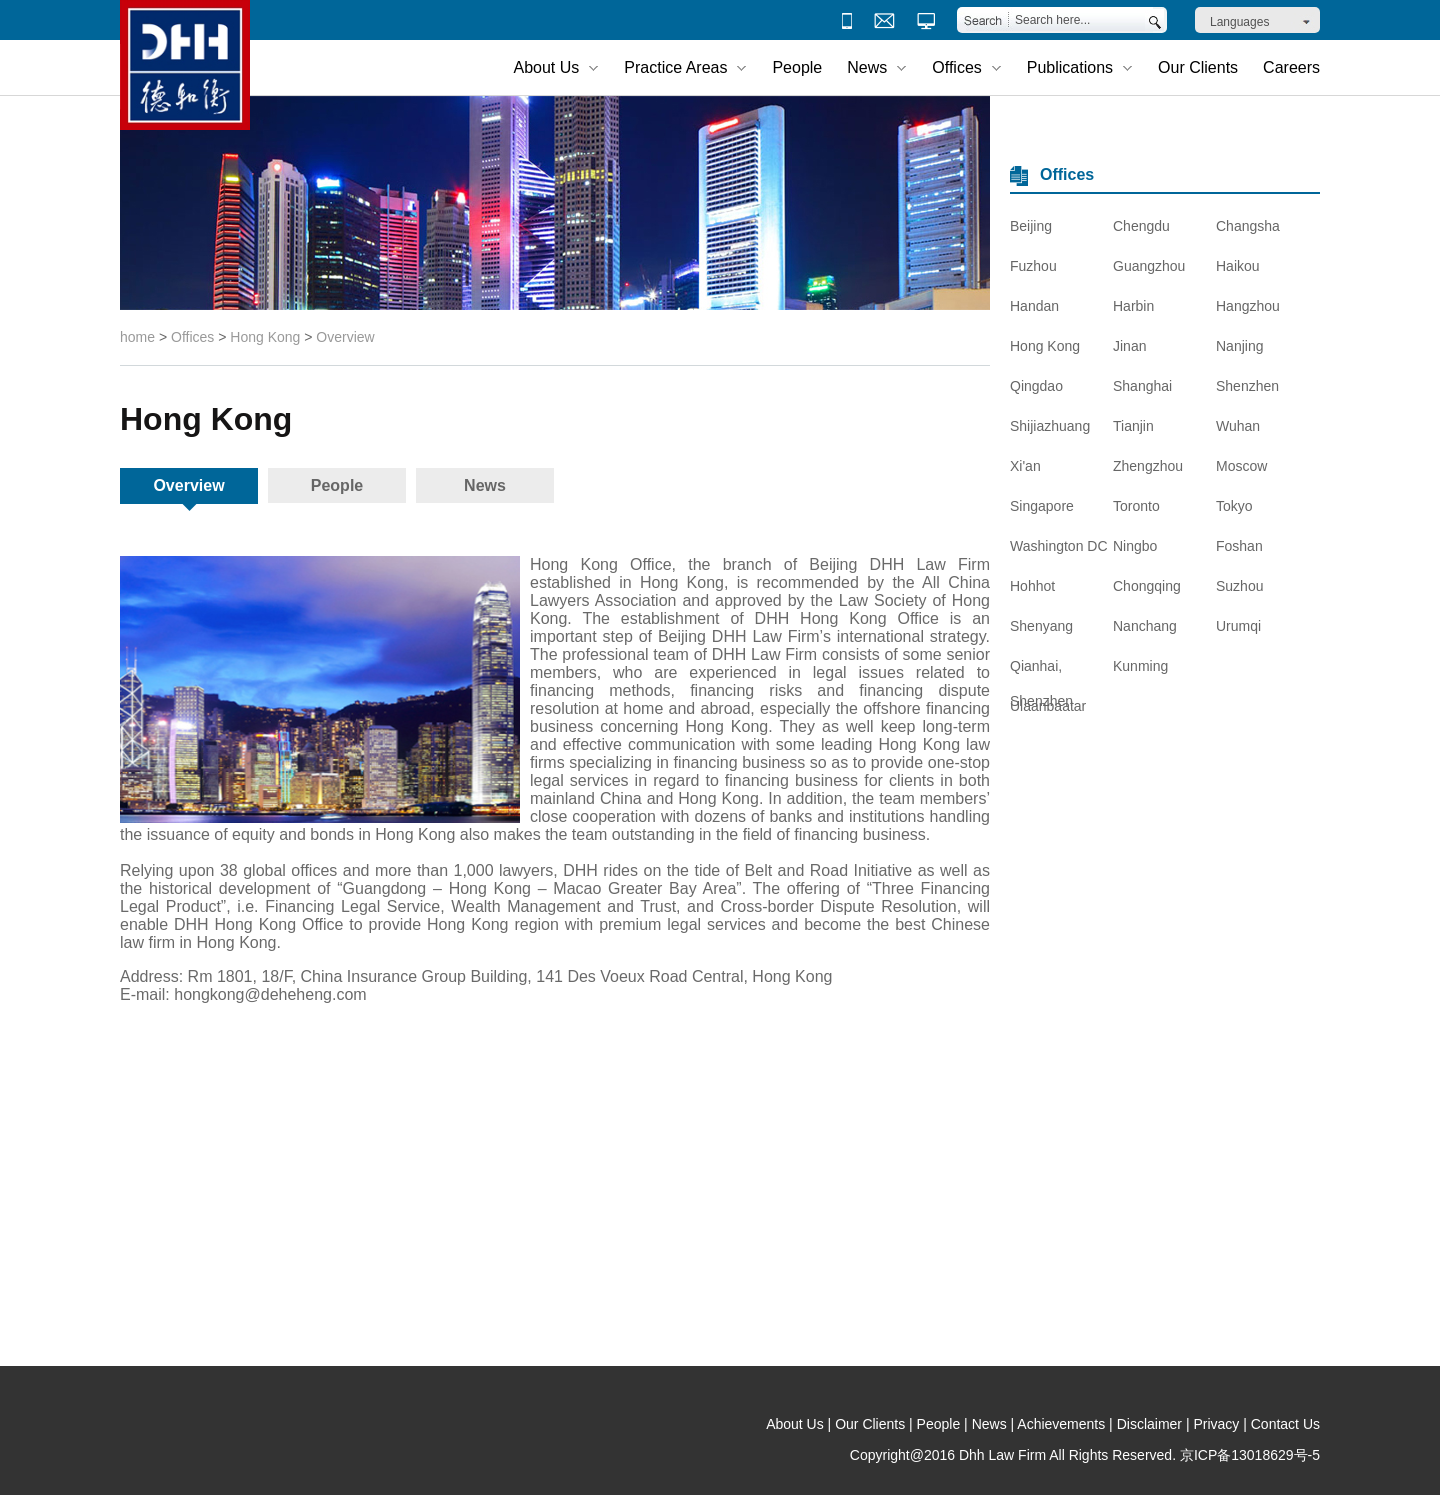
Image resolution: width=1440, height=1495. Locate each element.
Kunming (1140, 666)
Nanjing (1239, 346)
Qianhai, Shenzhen (1041, 671)
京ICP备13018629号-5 (1250, 1455)
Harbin (1133, 306)
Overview (345, 337)
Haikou (1238, 266)
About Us (795, 1424)
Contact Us (1285, 1424)
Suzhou (1239, 586)
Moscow (1241, 466)
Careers (1291, 67)
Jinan (1129, 346)
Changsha (1248, 226)
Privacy (1216, 1424)
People (797, 67)
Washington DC (1059, 546)
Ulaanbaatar (1048, 706)
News (485, 485)
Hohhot (1032, 586)
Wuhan (1238, 426)
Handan (1034, 306)
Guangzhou (1149, 266)
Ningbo (1135, 546)
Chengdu (1141, 226)
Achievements (1061, 1424)
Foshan (1239, 546)
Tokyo (1234, 506)
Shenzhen (1247, 386)
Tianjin (1133, 426)
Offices (192, 337)
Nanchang (1145, 626)
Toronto (1136, 506)
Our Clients (1198, 67)
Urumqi (1238, 626)
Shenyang (1041, 626)
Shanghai (1142, 386)
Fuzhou (1033, 266)
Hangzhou (1248, 306)
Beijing (1031, 226)
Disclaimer (1149, 1424)
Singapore (1042, 506)
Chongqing (1147, 586)
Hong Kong (265, 337)
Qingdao (1036, 386)
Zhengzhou (1148, 466)
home (137, 337)
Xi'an (1025, 466)
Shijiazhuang (1050, 426)
